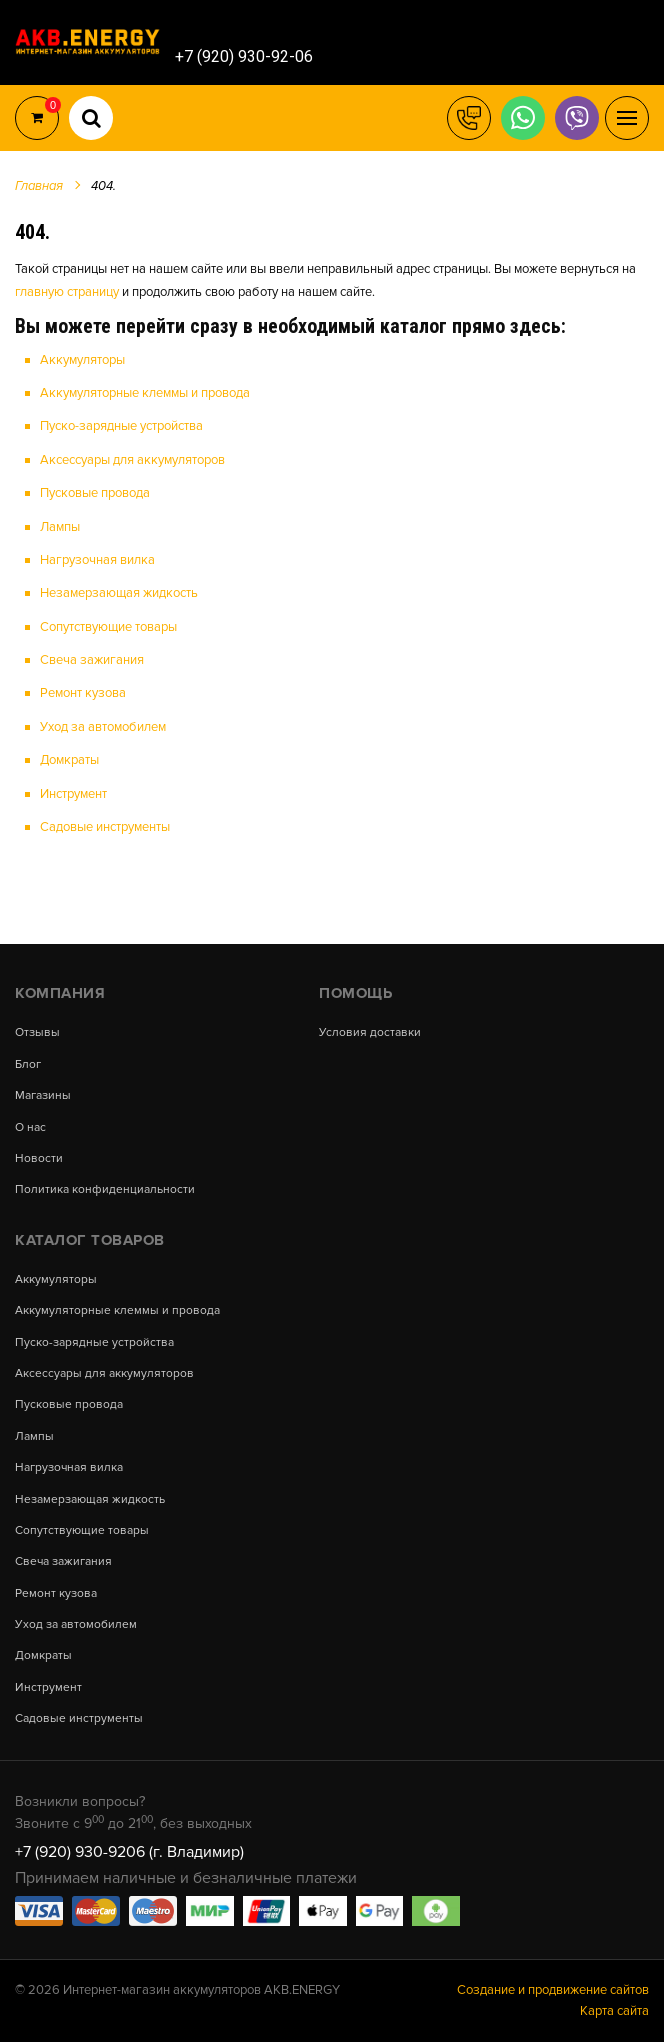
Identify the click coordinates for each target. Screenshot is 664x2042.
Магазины (43, 1096)
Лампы (60, 527)
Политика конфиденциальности (105, 1190)
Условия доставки (370, 1033)
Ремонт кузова (83, 693)
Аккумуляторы (82, 360)
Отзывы (37, 1033)
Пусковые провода (95, 493)
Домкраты (69, 760)
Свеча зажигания (92, 660)
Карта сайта (614, 2011)
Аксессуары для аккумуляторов (132, 460)
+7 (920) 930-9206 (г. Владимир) (129, 1852)
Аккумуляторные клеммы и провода (145, 393)
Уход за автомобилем (103, 727)
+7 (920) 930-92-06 (244, 56)
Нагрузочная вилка (97, 560)
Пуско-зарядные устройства (121, 426)
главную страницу (67, 292)
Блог (28, 1065)
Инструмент (73, 794)
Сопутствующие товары (108, 627)
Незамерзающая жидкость (119, 593)
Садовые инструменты (105, 827)
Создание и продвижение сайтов (553, 1990)
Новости (39, 1159)
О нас (30, 1128)
